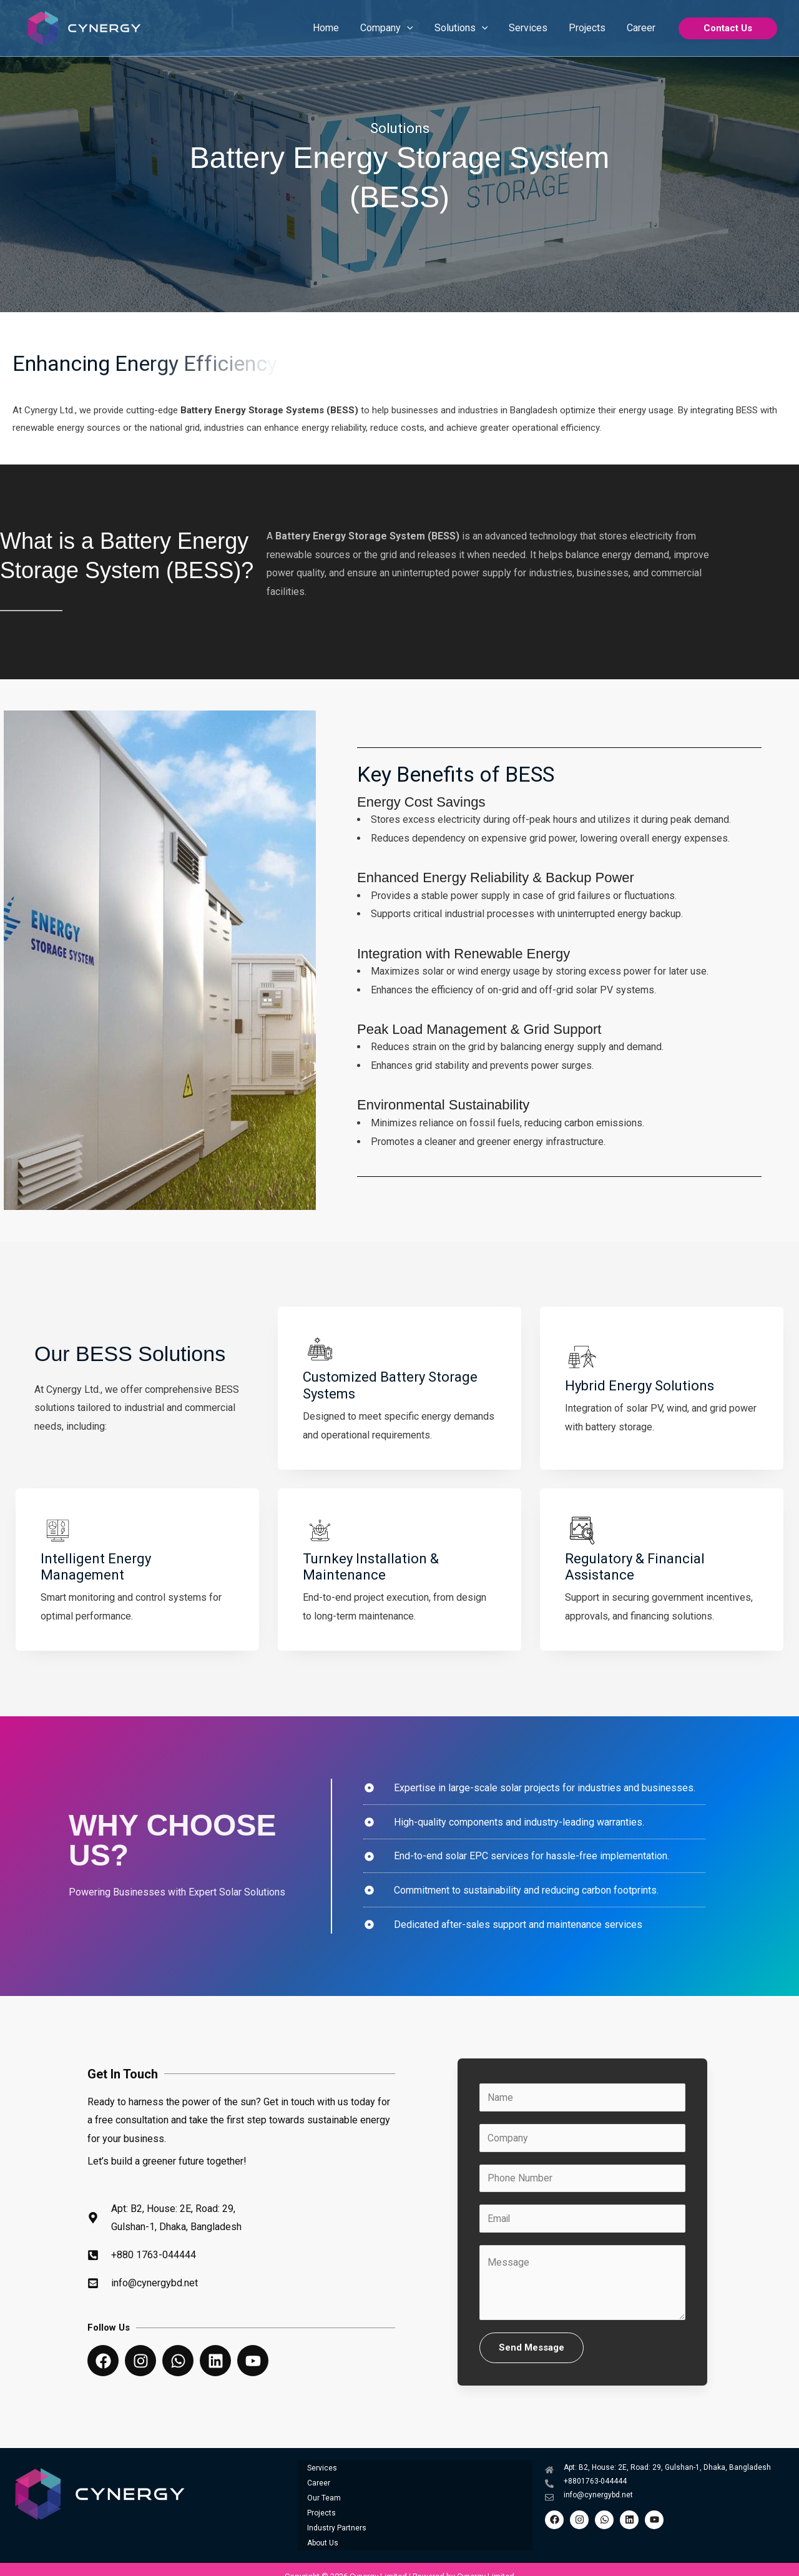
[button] (728, 28)
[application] (412, 28)
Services (322, 2473)
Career (318, 2484)
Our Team (324, 2495)
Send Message (531, 2354)
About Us (322, 2529)
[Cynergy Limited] (84, 27)
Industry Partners (336, 2518)
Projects (321, 2506)
